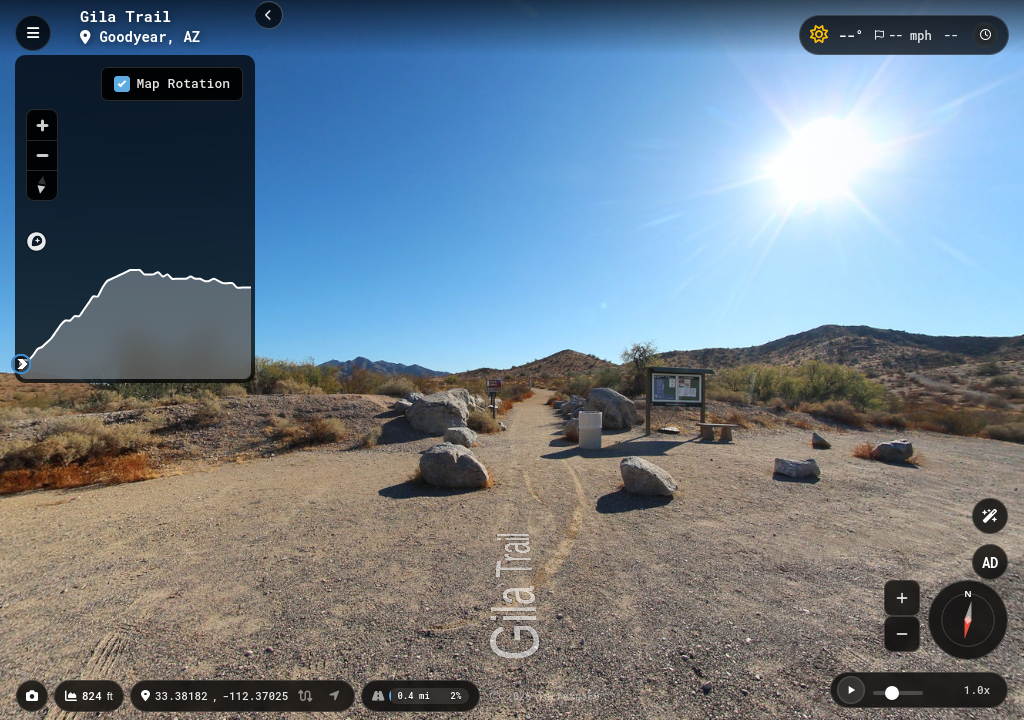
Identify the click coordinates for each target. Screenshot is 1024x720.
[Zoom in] (42, 125)
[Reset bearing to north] (42, 185)
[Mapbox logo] (36, 241)
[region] (135, 159)
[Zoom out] (42, 155)
